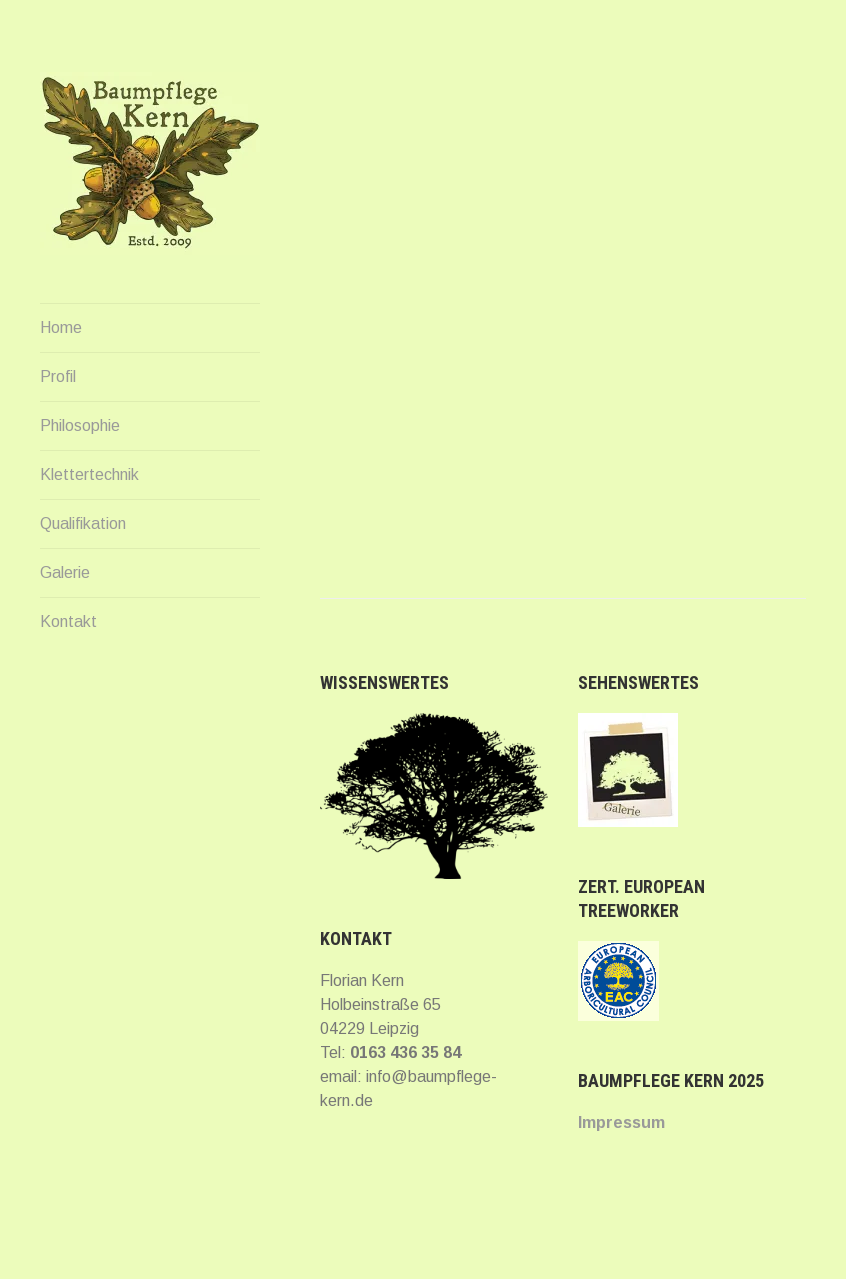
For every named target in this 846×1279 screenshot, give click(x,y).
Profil (58, 376)
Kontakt (68, 621)
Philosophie (80, 425)
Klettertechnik (89, 474)
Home (61, 327)
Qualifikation (83, 523)
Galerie (65, 572)
